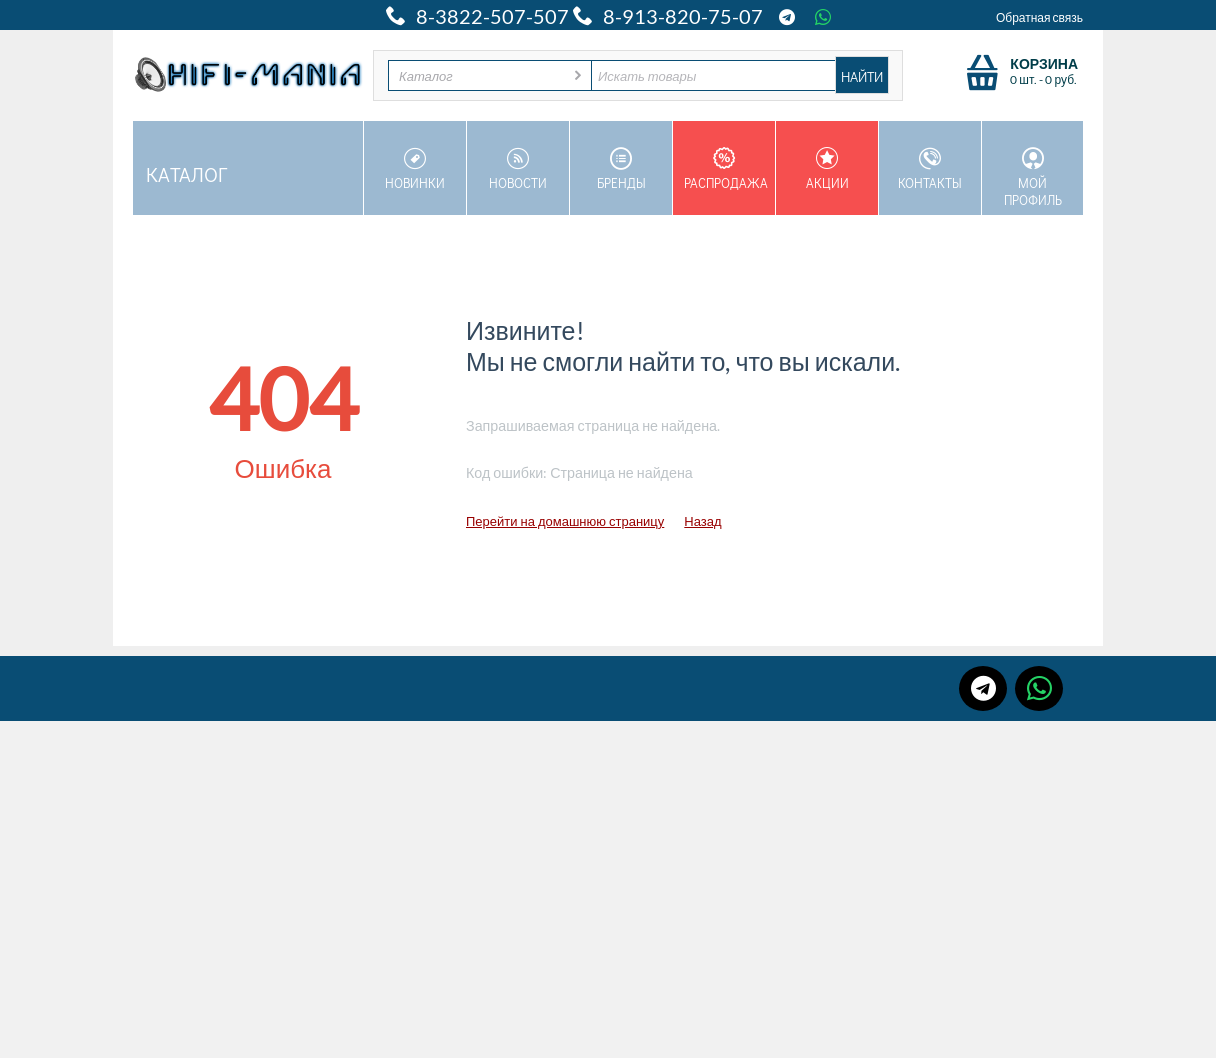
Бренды (621, 169)
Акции (827, 169)
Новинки (415, 169)
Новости (518, 169)
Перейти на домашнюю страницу (565, 521)
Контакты (930, 169)
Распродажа (726, 169)
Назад (702, 521)
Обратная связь (1039, 17)
